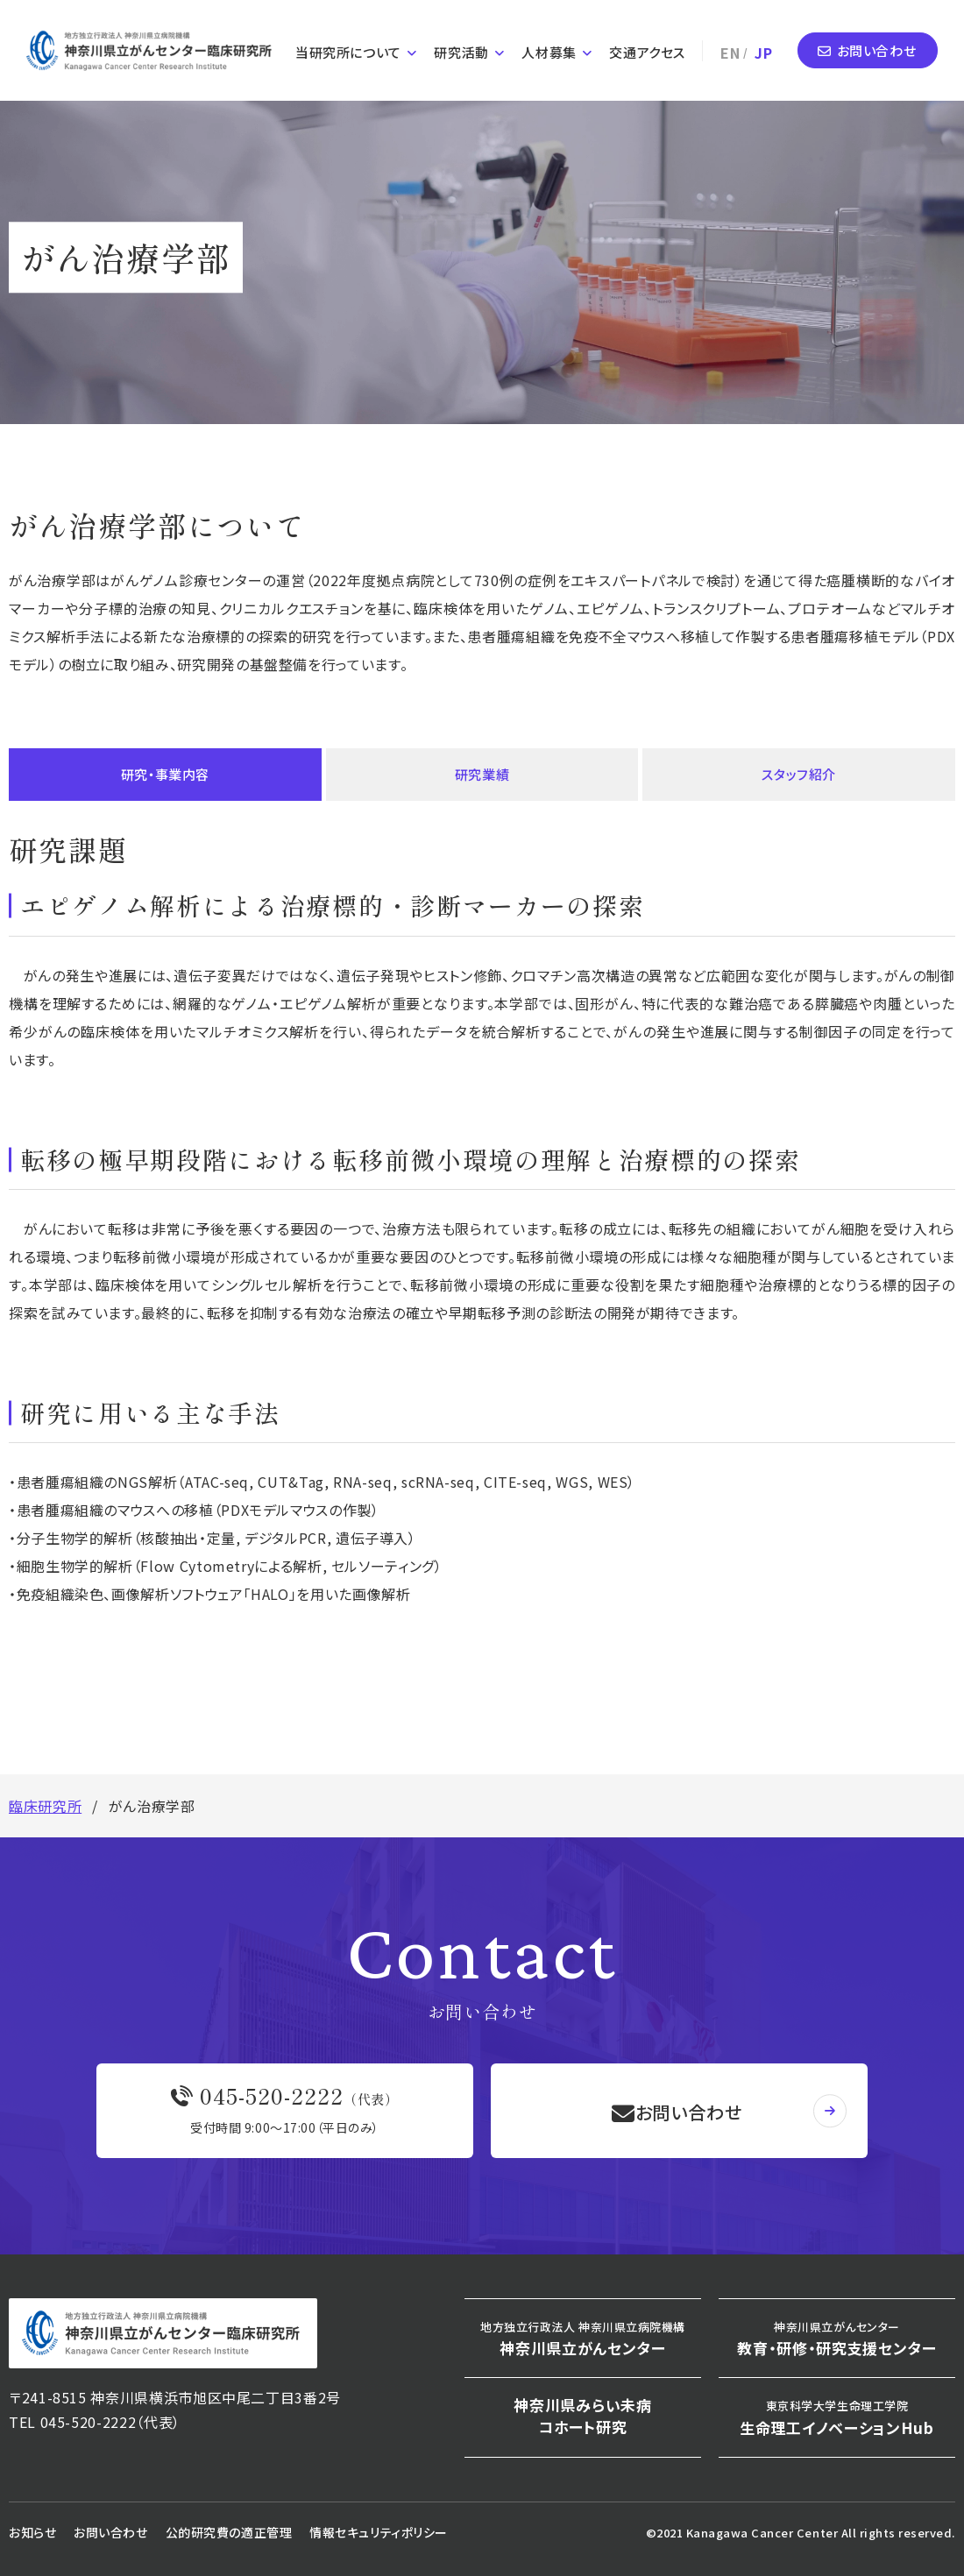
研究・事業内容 (164, 773)
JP (763, 47)
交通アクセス (647, 48)
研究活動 (461, 48)
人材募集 (548, 48)
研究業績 (482, 773)
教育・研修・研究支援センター (837, 2339)
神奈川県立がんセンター (582, 2339)
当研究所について (348, 48)
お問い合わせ (877, 46)
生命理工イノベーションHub (837, 2417)
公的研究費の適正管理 (229, 2532)
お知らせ (32, 2532)
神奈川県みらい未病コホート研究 (582, 2416)
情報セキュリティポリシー (378, 2532)
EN (730, 47)
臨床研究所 (45, 1805)
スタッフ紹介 (799, 773)
